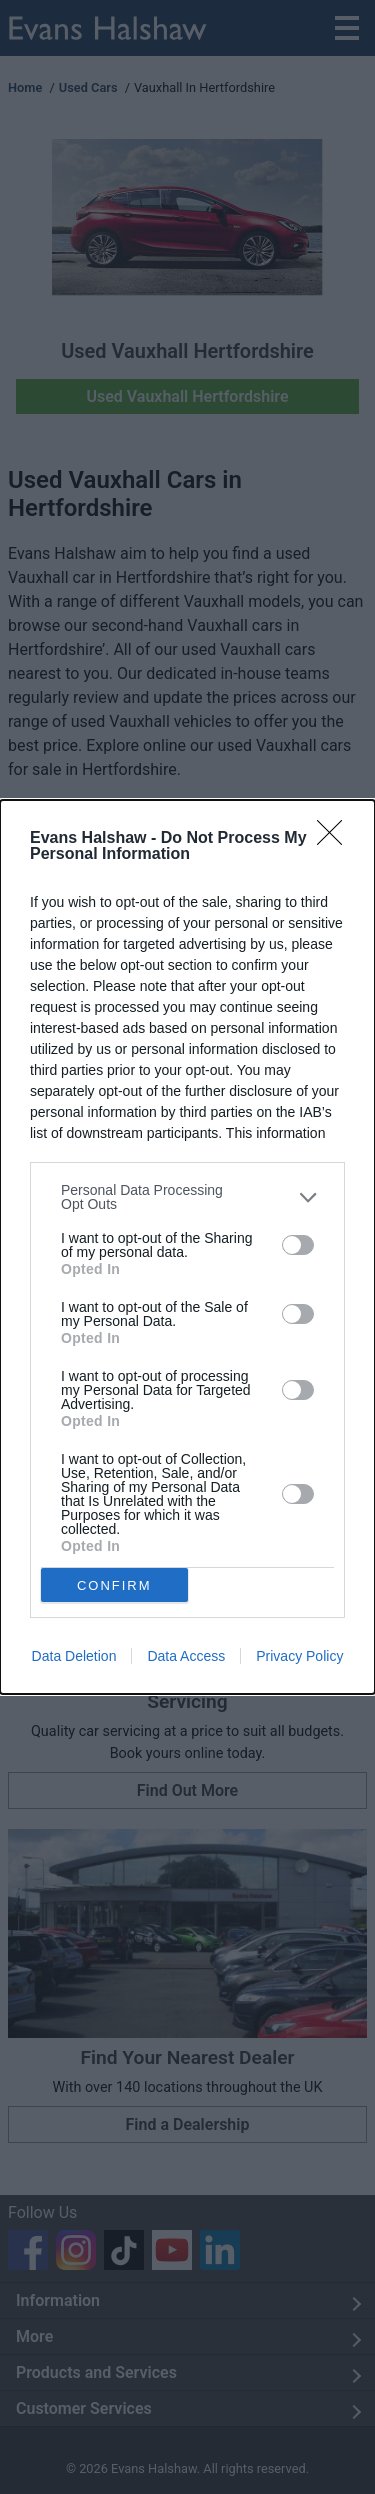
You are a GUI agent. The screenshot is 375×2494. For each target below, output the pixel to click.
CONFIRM (114, 1585)
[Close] (336, 839)
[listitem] (187, 1197)
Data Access (186, 1656)
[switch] (298, 1245)
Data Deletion (74, 1656)
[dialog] (187, 1247)
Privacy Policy (299, 1656)
